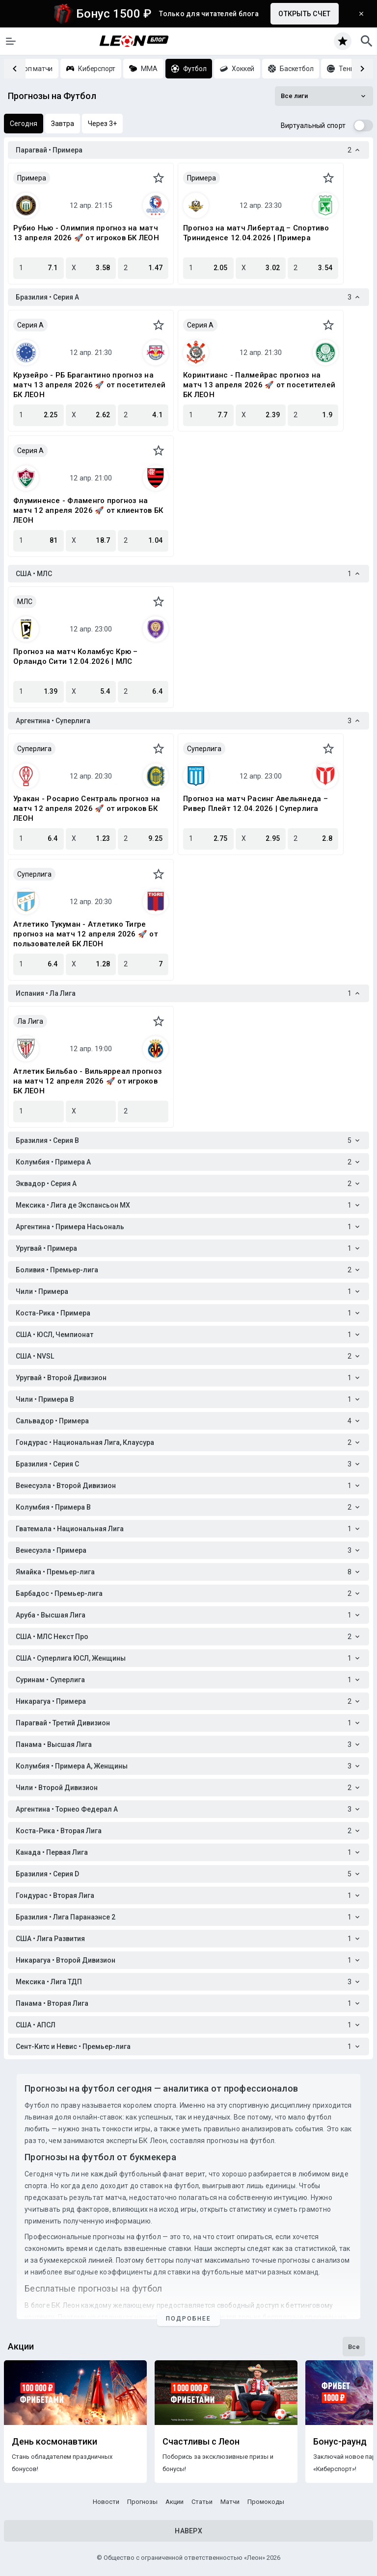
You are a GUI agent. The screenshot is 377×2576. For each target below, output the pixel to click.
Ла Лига (30, 1021)
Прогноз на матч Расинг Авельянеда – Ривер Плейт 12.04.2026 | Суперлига (255, 803)
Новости (106, 2501)
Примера (31, 178)
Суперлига (34, 749)
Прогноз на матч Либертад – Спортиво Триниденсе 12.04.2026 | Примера (256, 233)
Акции (174, 2501)
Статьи (202, 2501)
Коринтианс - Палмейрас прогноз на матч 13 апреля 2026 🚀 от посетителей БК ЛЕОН (259, 385)
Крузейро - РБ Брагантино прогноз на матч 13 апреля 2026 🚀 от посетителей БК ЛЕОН (89, 385)
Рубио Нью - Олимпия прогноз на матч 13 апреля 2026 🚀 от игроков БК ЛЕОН (86, 233)
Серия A (30, 325)
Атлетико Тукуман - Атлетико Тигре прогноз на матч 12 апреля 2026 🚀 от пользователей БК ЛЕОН (85, 934)
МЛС (24, 602)
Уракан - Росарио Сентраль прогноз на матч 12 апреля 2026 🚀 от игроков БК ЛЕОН (86, 808)
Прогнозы (142, 2501)
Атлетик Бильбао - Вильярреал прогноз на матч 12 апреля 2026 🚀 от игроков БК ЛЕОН (87, 1081)
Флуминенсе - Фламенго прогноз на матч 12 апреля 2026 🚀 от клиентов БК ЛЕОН (88, 510)
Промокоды (265, 2501)
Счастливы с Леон (201, 2442)
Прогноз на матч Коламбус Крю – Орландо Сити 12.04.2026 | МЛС (75, 656)
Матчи (230, 2501)
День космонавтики (54, 2442)
